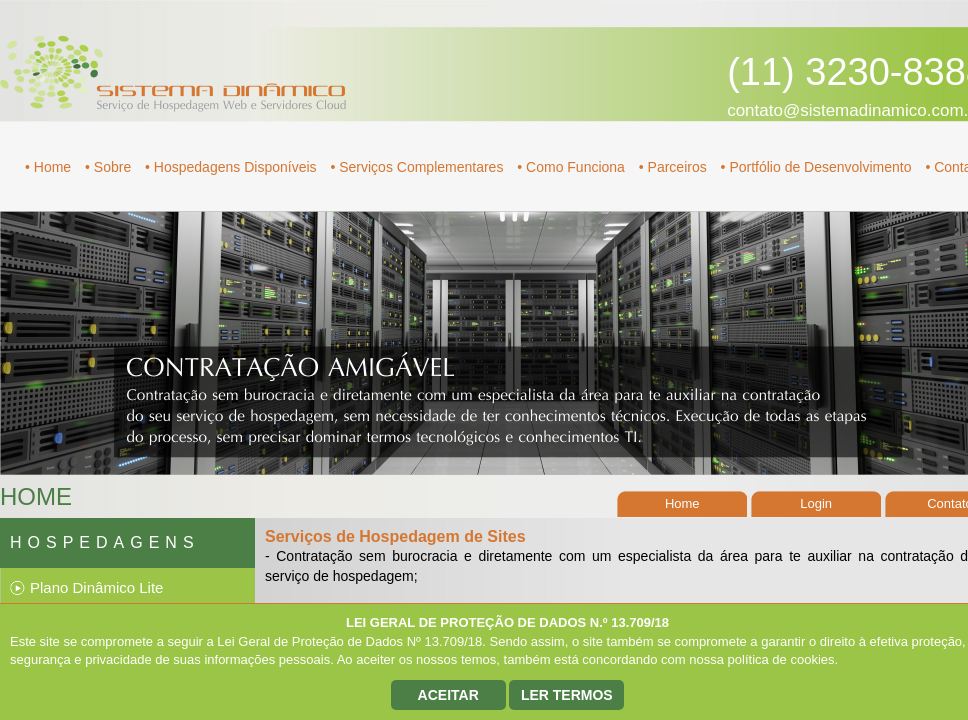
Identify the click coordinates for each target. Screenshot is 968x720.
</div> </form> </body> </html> (484, 360)
